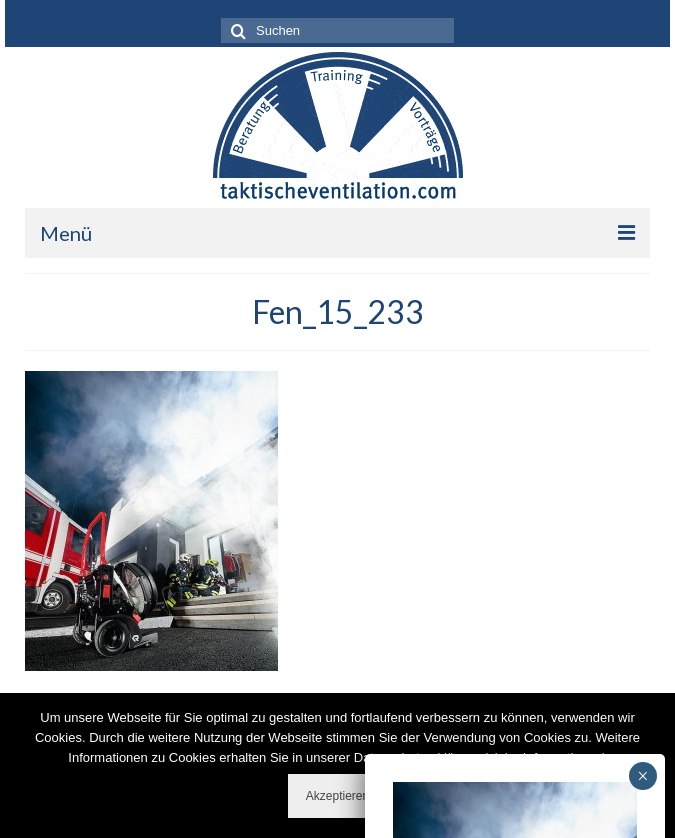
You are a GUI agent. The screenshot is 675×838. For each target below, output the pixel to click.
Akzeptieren (337, 796)
